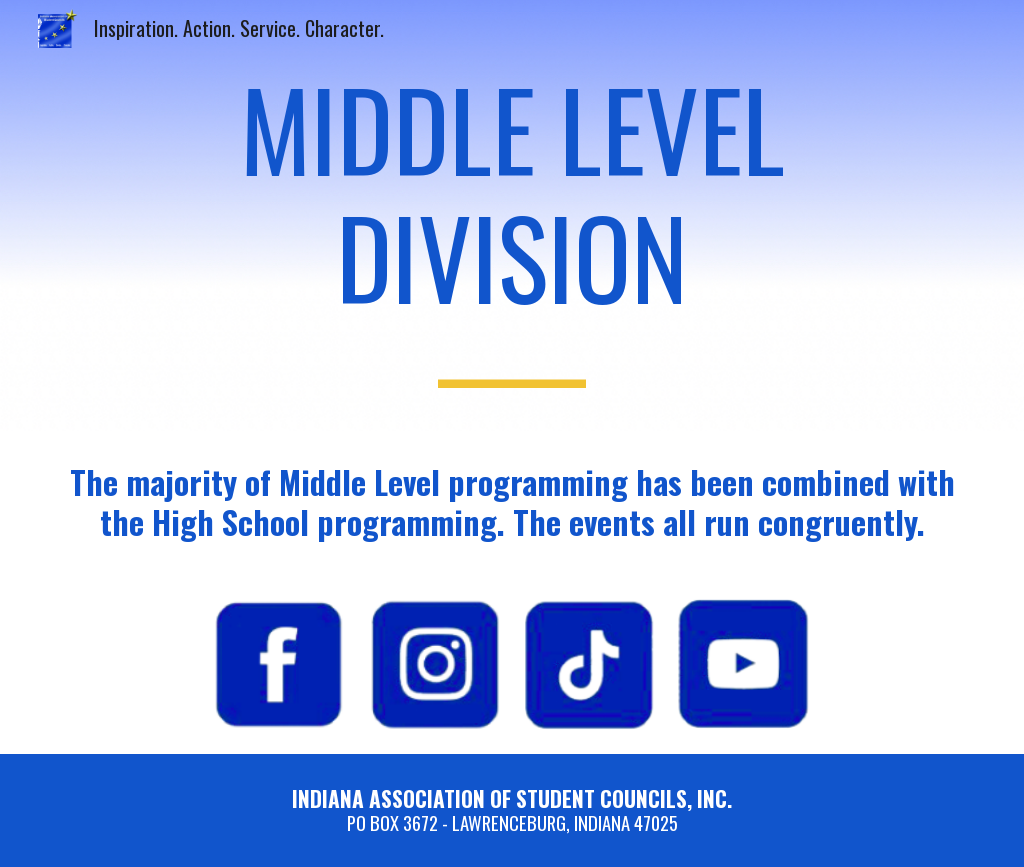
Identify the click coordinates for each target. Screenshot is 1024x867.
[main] (512, 215)
